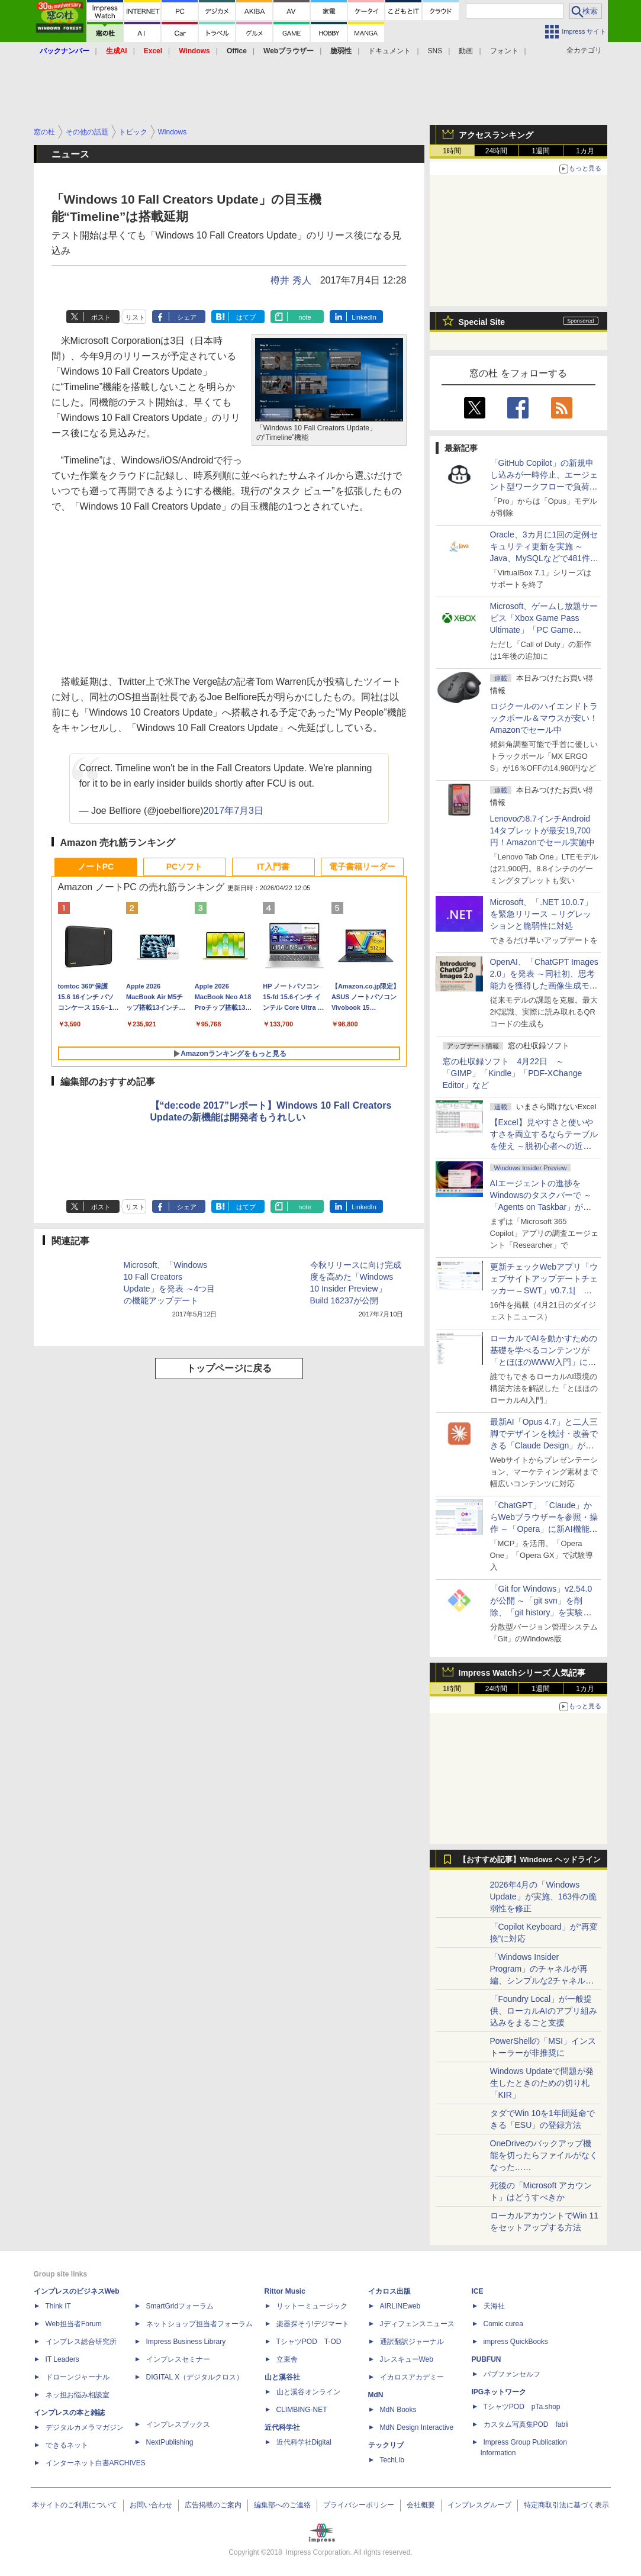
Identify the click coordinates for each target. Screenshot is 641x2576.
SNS (435, 51)
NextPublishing (170, 2442)
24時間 (496, 151)
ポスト (101, 317)
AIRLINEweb (400, 2306)
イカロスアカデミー (412, 2377)
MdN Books (398, 2410)
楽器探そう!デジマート (312, 2324)
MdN (376, 2395)
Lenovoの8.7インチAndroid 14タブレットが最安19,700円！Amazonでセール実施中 (542, 830)
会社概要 (421, 2505)
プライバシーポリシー (358, 2505)
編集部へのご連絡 (282, 2505)
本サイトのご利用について (74, 2505)
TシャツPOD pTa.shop (522, 2407)
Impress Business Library (186, 2341)
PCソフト (184, 866)
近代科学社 (282, 2427)
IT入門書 (273, 866)
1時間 (452, 151)
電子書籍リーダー (362, 866)
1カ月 (585, 151)
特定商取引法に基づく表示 (566, 2505)
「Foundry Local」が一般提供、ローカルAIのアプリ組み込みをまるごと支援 (543, 2010)
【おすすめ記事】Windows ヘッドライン (530, 1860)
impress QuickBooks (516, 2341)
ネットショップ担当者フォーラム (199, 2324)
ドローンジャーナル (77, 2377)
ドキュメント (389, 51)
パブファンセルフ (512, 2374)
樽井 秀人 (290, 280)
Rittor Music (285, 2291)
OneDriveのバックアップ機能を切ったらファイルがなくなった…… (544, 2155)
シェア (187, 317)
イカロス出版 (389, 2291)
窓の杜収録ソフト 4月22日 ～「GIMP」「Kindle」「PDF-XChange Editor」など (512, 1073)
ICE (478, 2291)
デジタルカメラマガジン (85, 2427)
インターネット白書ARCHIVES (96, 2463)
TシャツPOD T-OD (309, 2341)
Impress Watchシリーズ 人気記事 (522, 1672)
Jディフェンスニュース (417, 2324)
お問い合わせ (151, 2505)
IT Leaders (62, 2359)
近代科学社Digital (303, 2442)
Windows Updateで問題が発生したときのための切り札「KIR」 (542, 2083)
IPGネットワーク (499, 2392)
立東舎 (287, 2359)
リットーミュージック (311, 2306)
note (304, 317)
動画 (466, 51)
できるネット (67, 2445)
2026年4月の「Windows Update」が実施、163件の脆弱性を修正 (543, 1896)
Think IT (58, 2306)
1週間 (541, 151)
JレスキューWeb (406, 2359)
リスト (135, 317)
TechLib (392, 2460)
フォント (504, 51)
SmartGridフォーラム (180, 2306)
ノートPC (96, 866)
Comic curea (503, 2324)
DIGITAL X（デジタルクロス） (195, 2377)
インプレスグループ (479, 2505)
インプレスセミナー (178, 2359)
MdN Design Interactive (417, 2427)
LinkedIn (364, 317)
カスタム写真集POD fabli (526, 2424)
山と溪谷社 (282, 2377)
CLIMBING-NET (301, 2410)
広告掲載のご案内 (213, 2505)
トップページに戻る (229, 1368)
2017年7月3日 (233, 811)
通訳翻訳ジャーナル (412, 2341)
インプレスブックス (178, 2424)
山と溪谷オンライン (308, 2392)
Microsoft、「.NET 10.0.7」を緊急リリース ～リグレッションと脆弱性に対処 (541, 913)
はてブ (246, 317)
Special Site (482, 322)
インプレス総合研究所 (81, 2341)
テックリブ (386, 2445)
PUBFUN (486, 2359)
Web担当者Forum (74, 2324)
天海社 (494, 2306)
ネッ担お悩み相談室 (77, 2395)
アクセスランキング (496, 135)
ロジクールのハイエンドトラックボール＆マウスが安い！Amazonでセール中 (544, 718)
